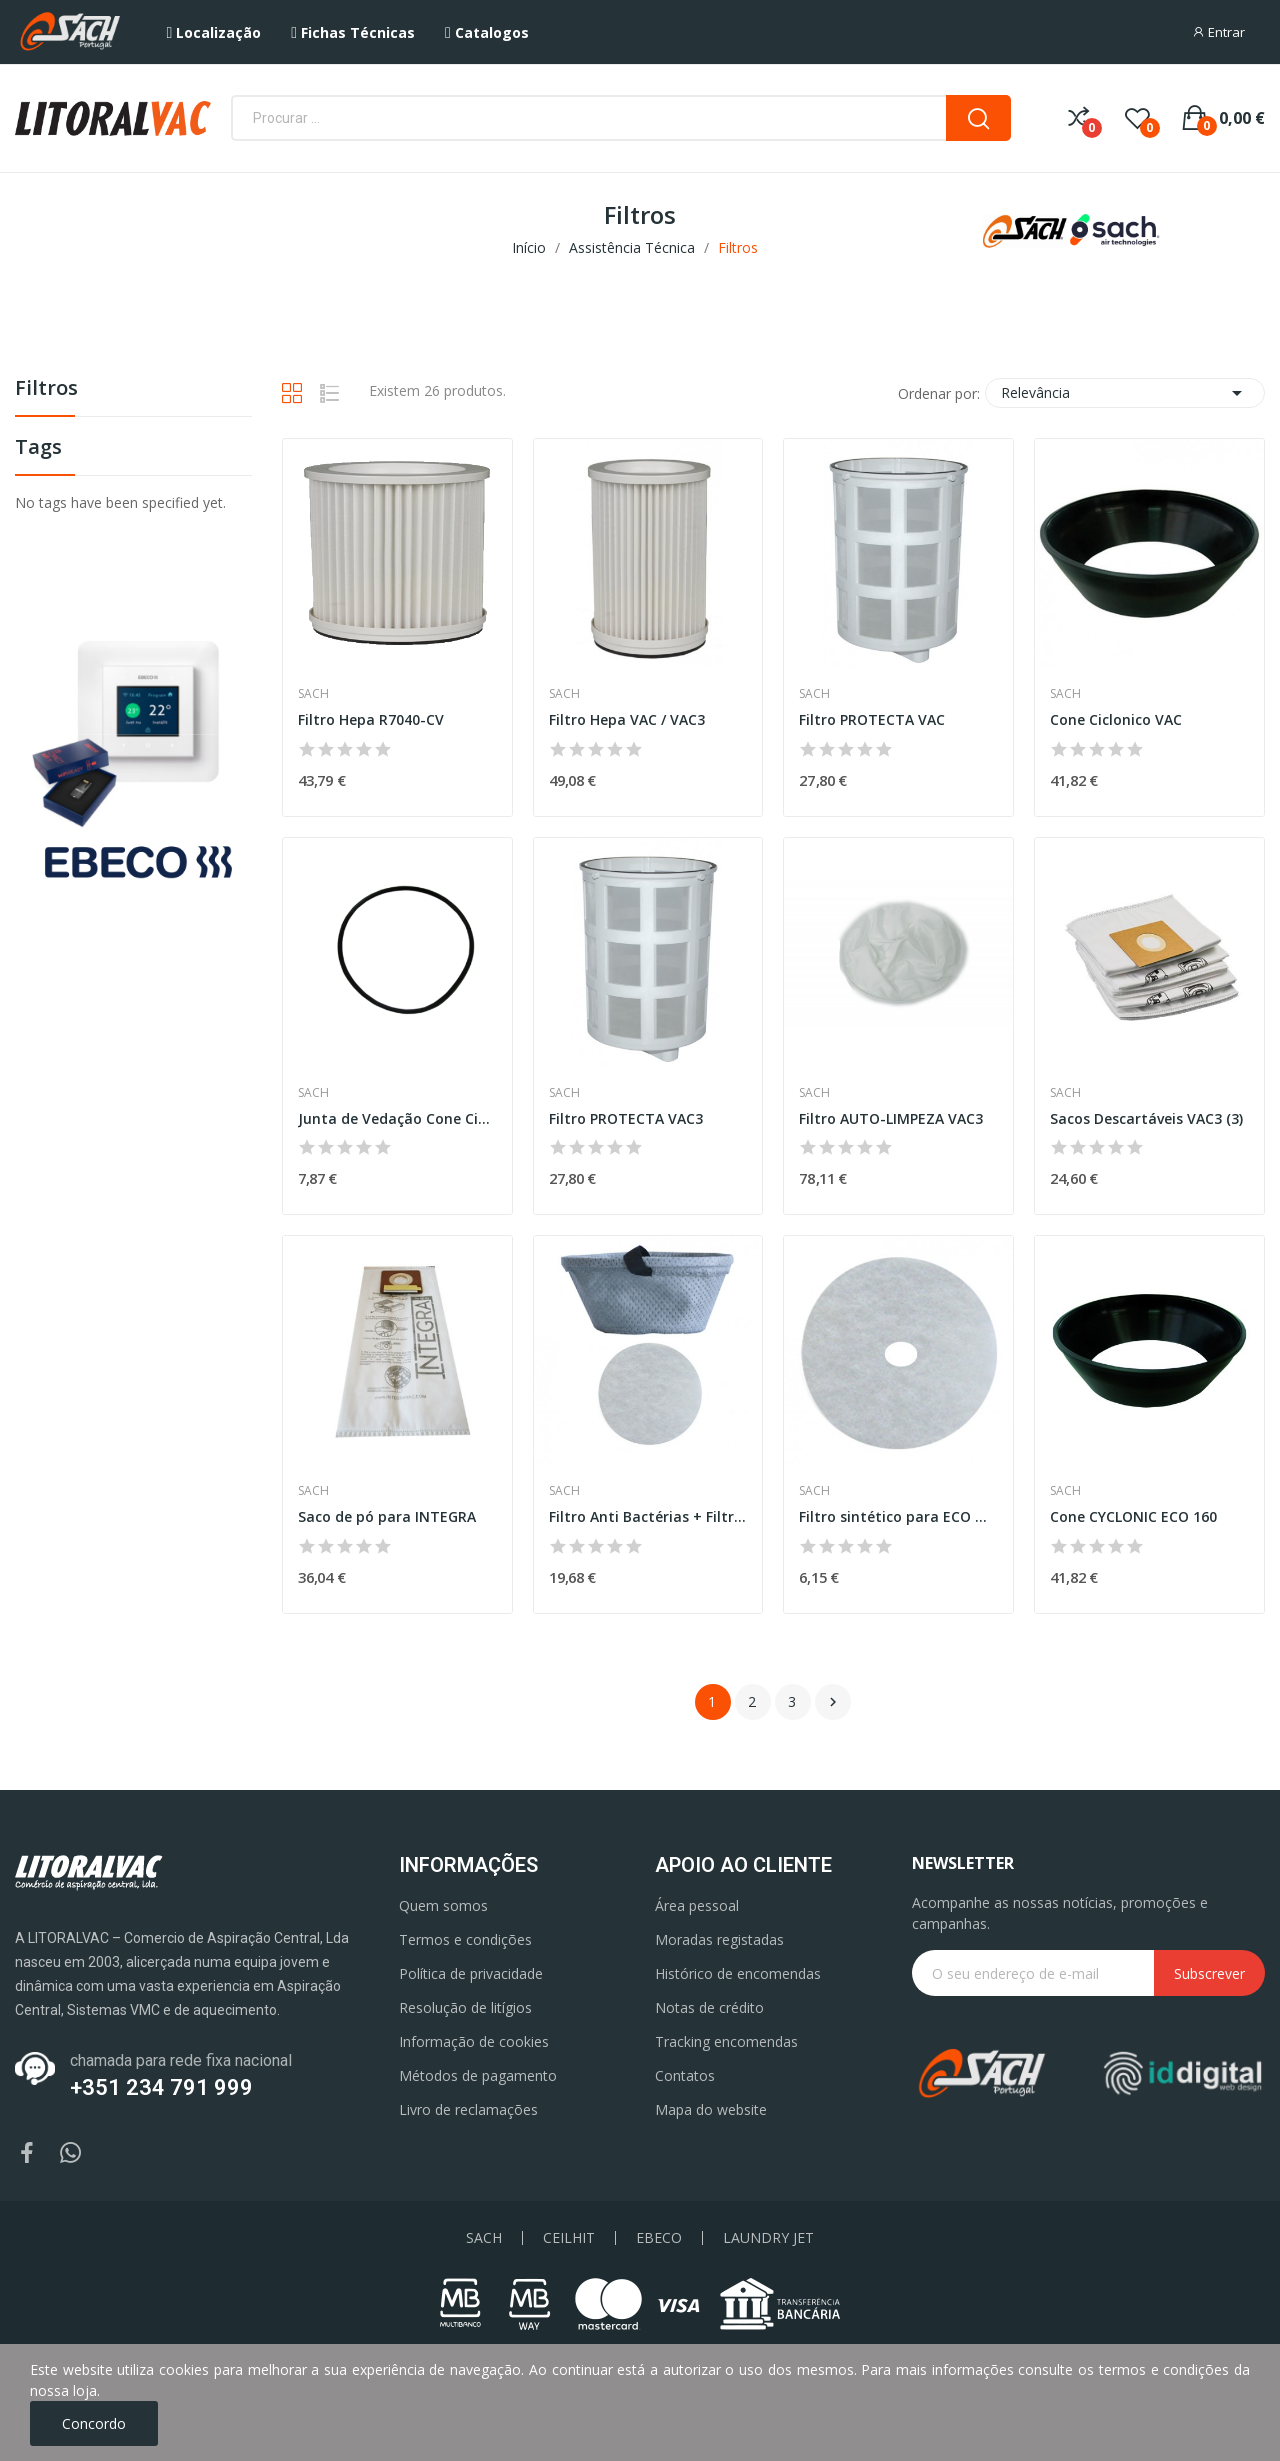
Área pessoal (697, 1905)
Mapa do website (711, 2109)
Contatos (685, 2075)
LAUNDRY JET (768, 2238)
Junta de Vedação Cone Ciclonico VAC (397, 1118)
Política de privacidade (471, 1973)
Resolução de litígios (465, 2007)
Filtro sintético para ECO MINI (898, 1516)
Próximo (833, 1702)
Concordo (94, 2423)
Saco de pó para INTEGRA (387, 1516)
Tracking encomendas (726, 2041)
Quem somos (443, 1905)
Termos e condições (465, 1939)
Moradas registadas (719, 1939)
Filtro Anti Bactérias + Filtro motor (648, 1516)
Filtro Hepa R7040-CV (371, 719)
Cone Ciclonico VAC (1116, 719)
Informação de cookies (474, 2041)
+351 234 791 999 (161, 2087)
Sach (313, 694)
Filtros (46, 389)
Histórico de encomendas (738, 1973)
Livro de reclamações (468, 2109)
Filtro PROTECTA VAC (872, 719)
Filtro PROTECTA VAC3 (626, 1118)
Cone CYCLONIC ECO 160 (1133, 1516)
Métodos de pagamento (478, 2075)
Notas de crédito (709, 2007)
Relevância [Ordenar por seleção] (1125, 393)
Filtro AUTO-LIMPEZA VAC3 (891, 1118)
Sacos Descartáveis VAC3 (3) (1146, 1118)
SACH (484, 2238)
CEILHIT (569, 2238)
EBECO (659, 2238)
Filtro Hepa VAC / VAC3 (627, 719)
